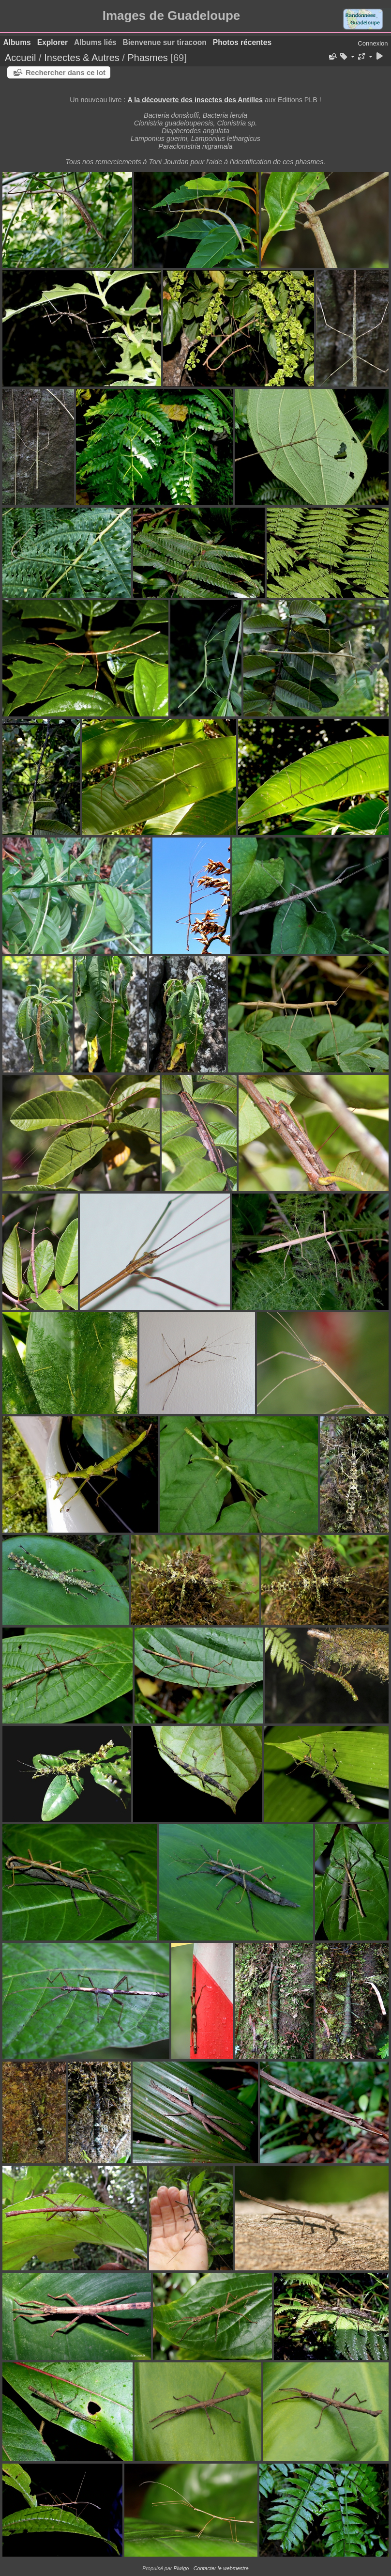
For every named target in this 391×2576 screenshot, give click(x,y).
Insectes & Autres (83, 57)
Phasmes (147, 57)
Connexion (373, 43)
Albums (17, 42)
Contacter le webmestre (221, 2568)
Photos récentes (242, 42)
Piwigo (181, 2568)
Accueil (20, 57)
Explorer (52, 42)
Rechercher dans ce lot (65, 72)
